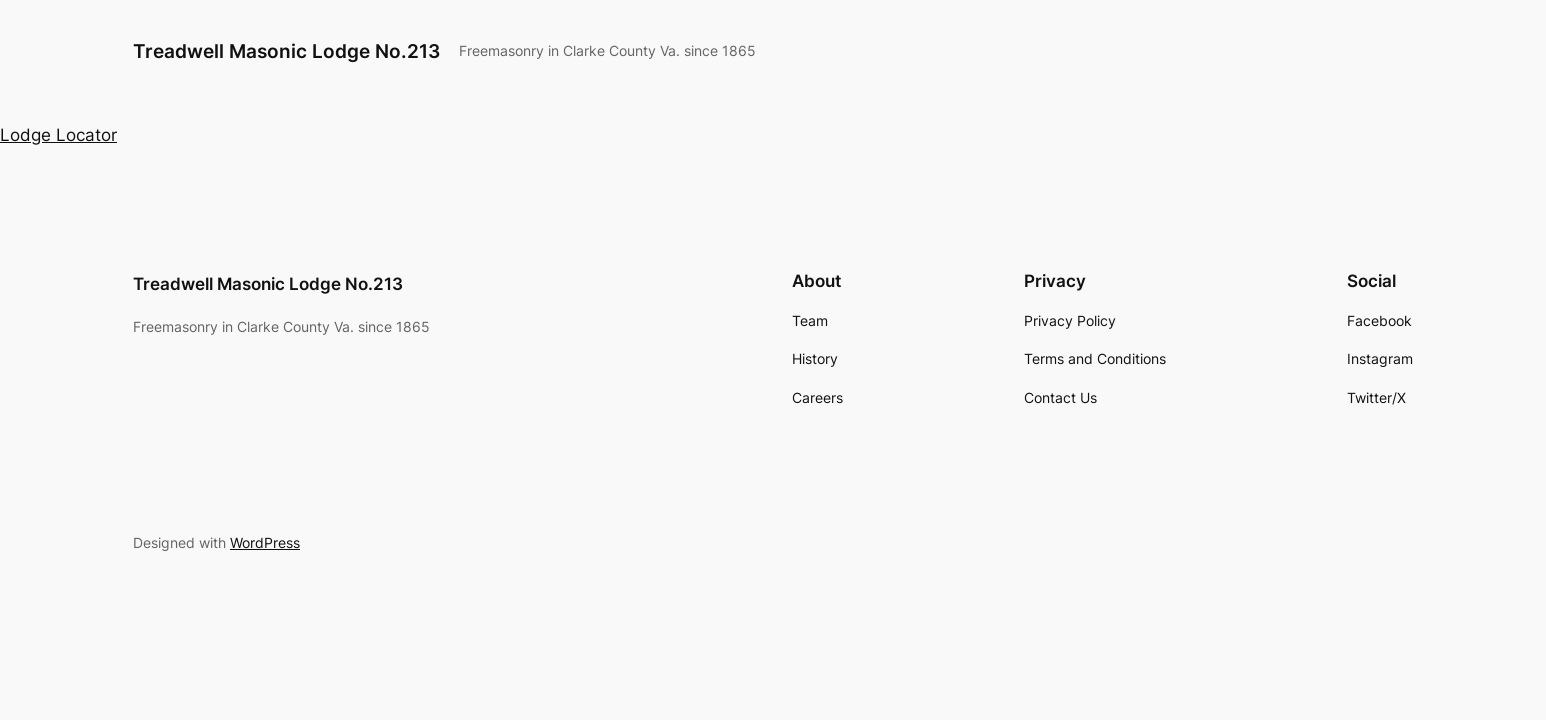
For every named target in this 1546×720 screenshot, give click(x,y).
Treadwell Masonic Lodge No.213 (286, 51)
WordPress (265, 542)
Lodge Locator (58, 135)
